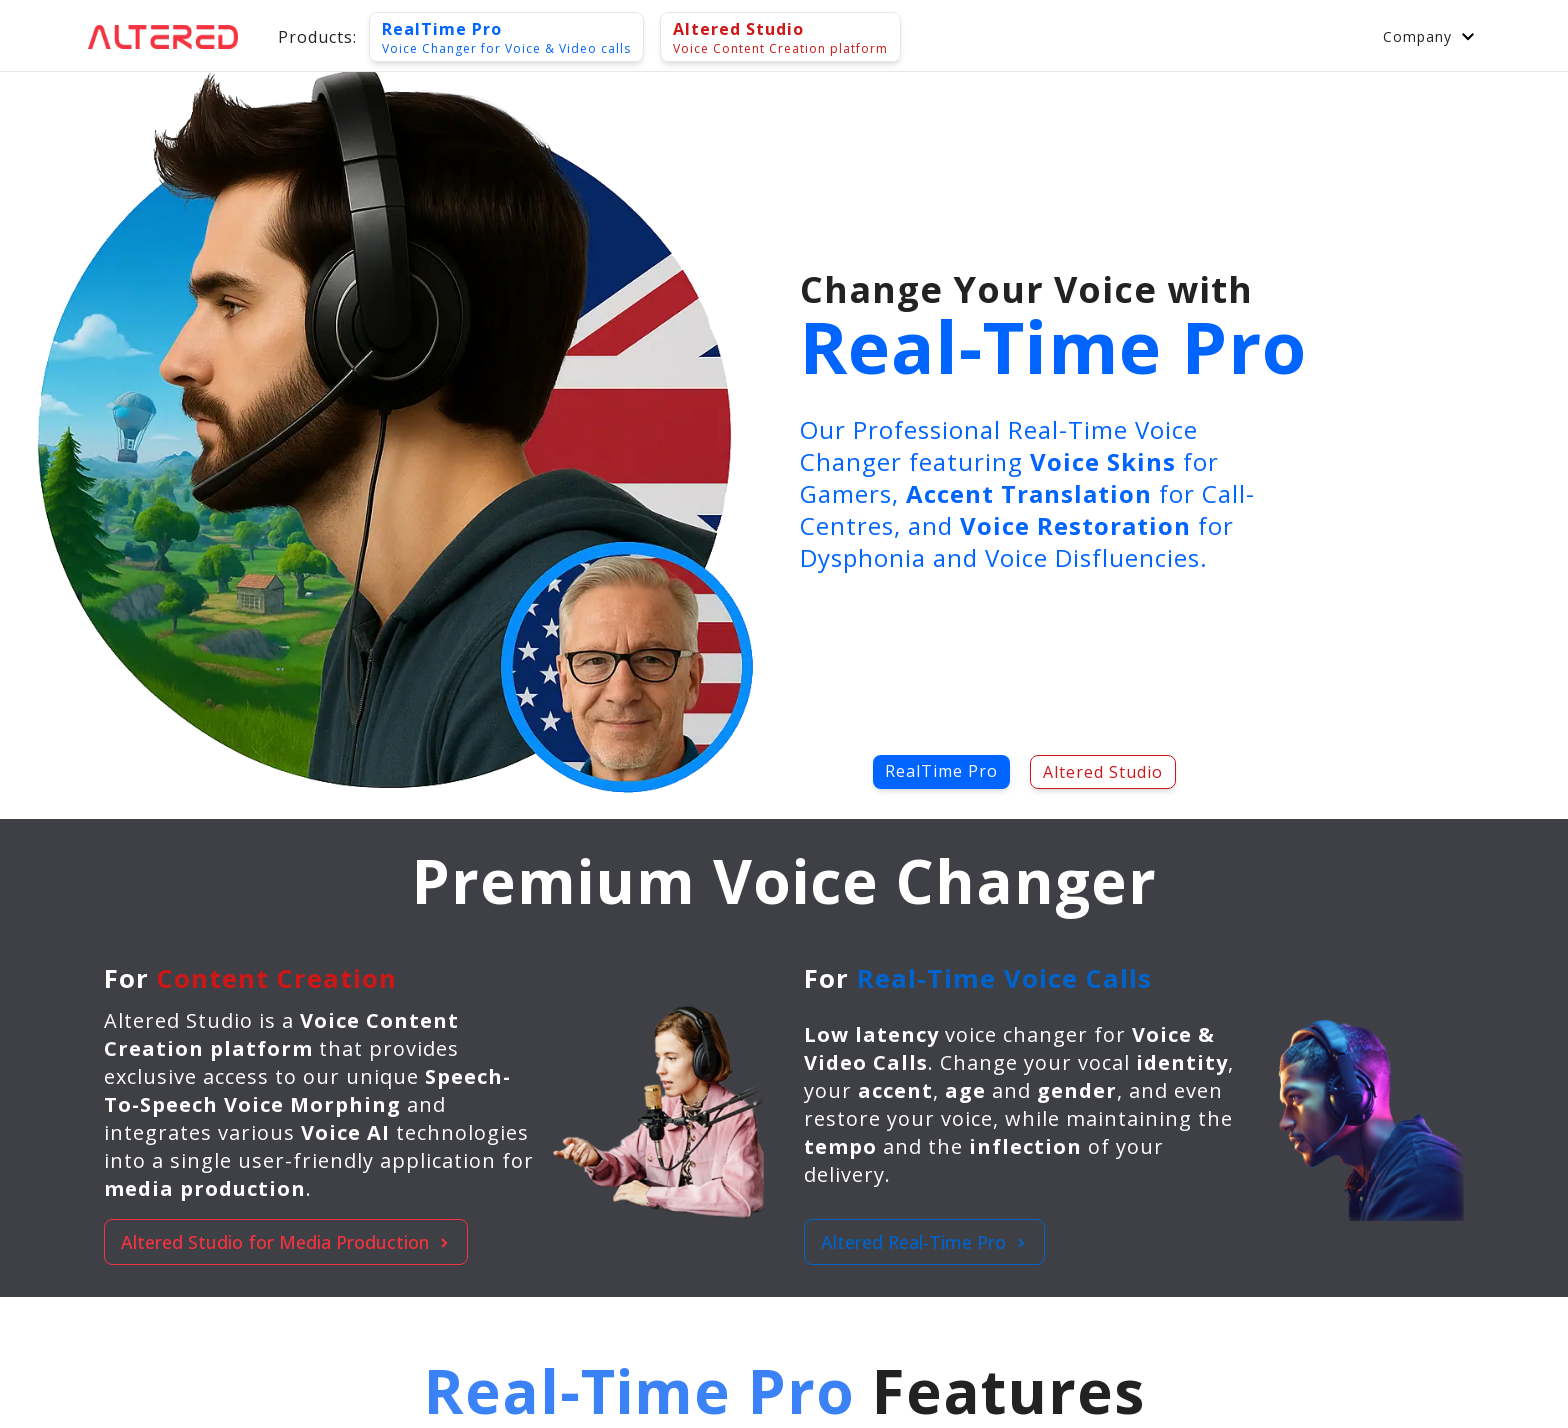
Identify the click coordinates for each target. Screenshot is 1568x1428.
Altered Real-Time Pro (924, 1242)
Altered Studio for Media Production (286, 1242)
